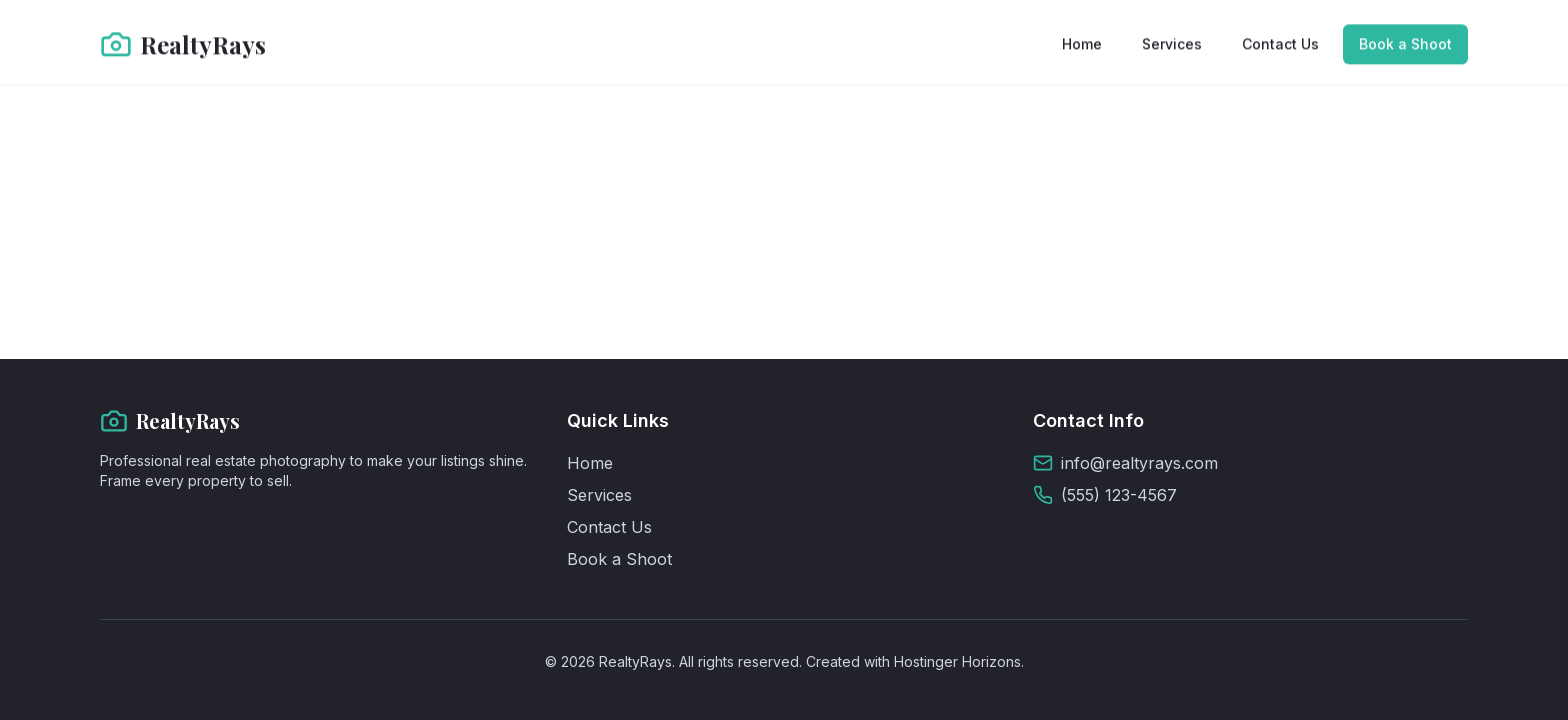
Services (1172, 43)
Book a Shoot (1405, 43)
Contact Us (1280, 43)
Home (1082, 43)
